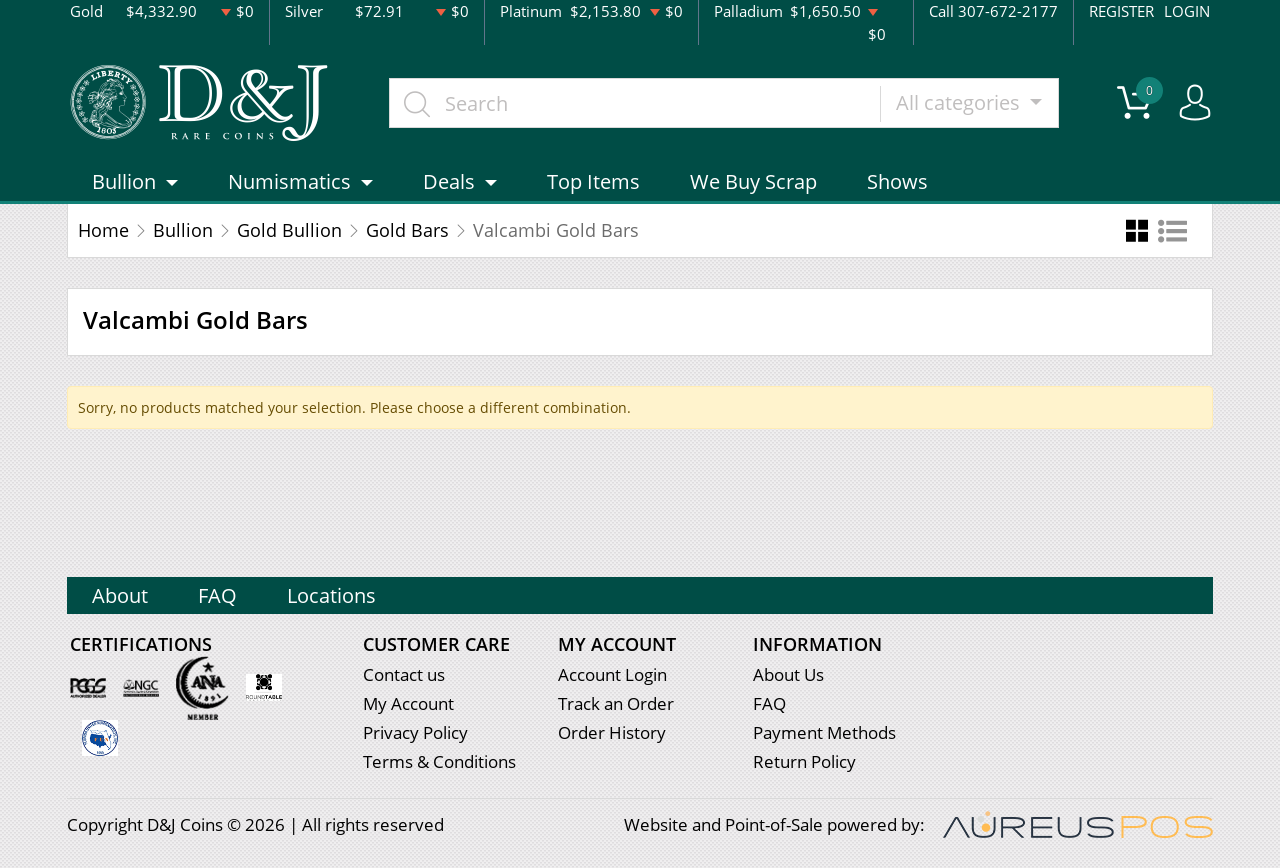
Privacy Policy (415, 732)
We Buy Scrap (753, 181)
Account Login (612, 674)
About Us (788, 674)
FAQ (217, 595)
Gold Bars (407, 230)
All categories (960, 102)
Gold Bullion (289, 230)
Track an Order (616, 703)
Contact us (404, 674)
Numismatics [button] (289, 181)
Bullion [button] (124, 181)
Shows (897, 181)
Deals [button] (449, 181)
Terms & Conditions (439, 761)
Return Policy (804, 761)
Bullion (183, 230)
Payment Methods (824, 732)
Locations (331, 595)
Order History (612, 732)
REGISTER (1121, 11)
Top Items (593, 181)
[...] (635, 103)
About (120, 595)
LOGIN (1187, 11)
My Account (408, 703)
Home (103, 230)
